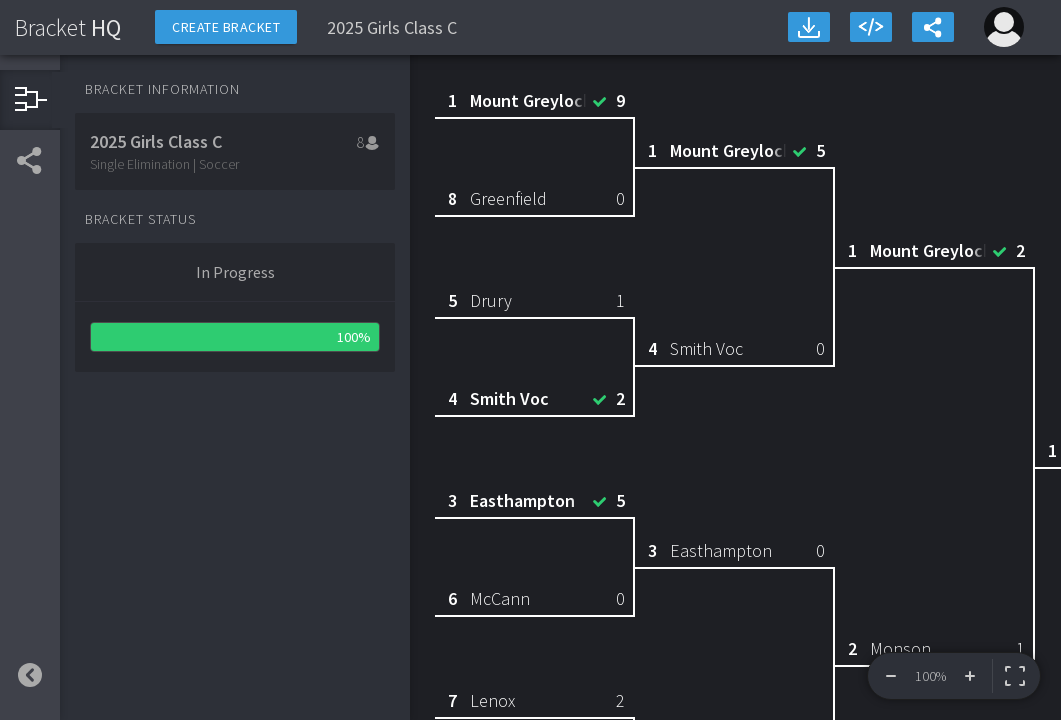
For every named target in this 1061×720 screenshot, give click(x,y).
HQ (68, 27)
